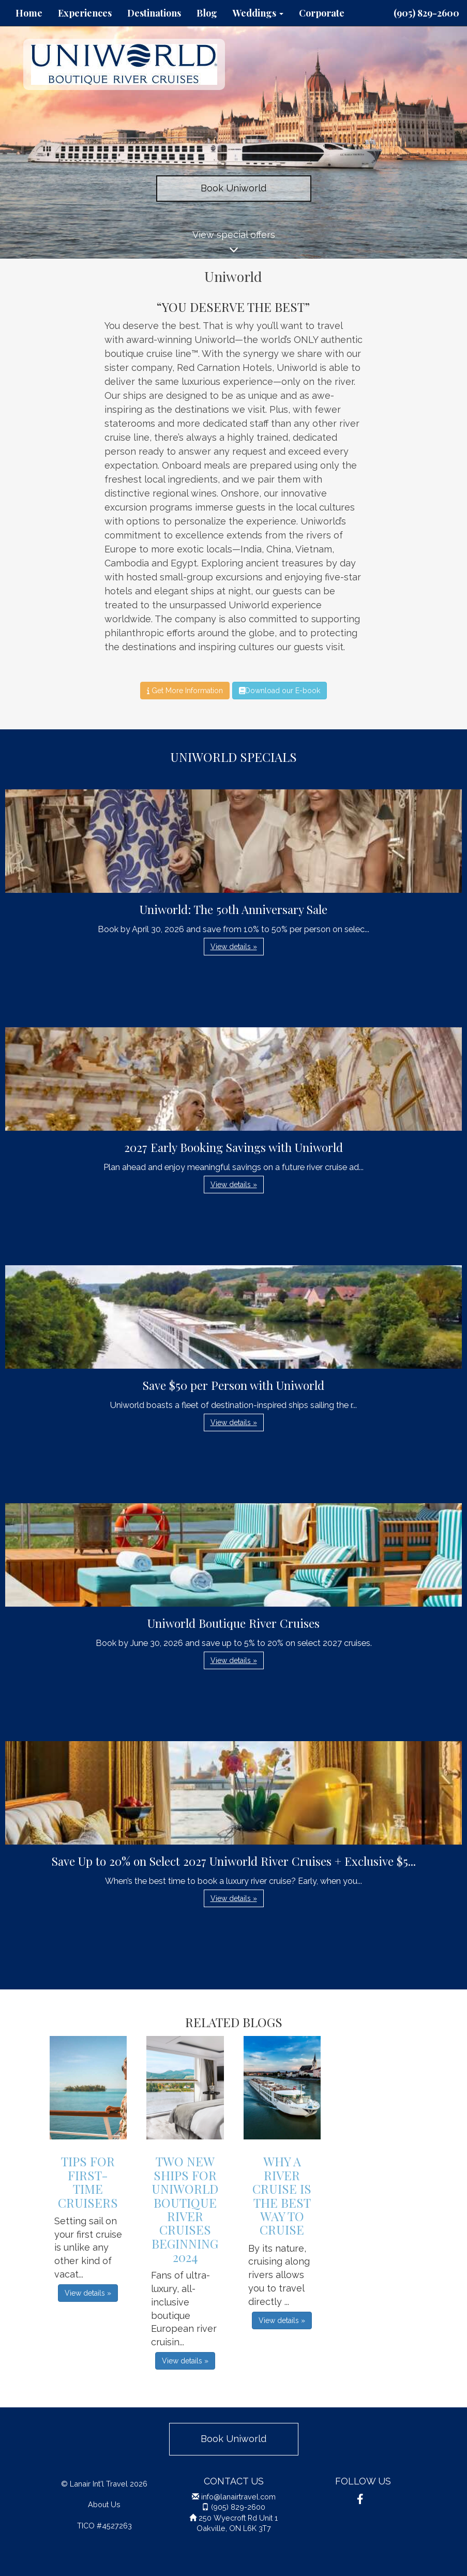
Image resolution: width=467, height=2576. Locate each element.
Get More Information (185, 690)
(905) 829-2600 (426, 13)
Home (29, 13)
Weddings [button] (258, 13)
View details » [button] (233, 946)
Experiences (85, 13)
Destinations (154, 13)
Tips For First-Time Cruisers (88, 2181)
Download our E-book (279, 690)
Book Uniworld (233, 188)
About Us (104, 2504)
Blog (207, 13)
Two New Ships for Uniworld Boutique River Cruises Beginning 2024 (185, 2209)
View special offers (233, 244)
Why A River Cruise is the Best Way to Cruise (281, 2195)
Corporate (321, 13)
